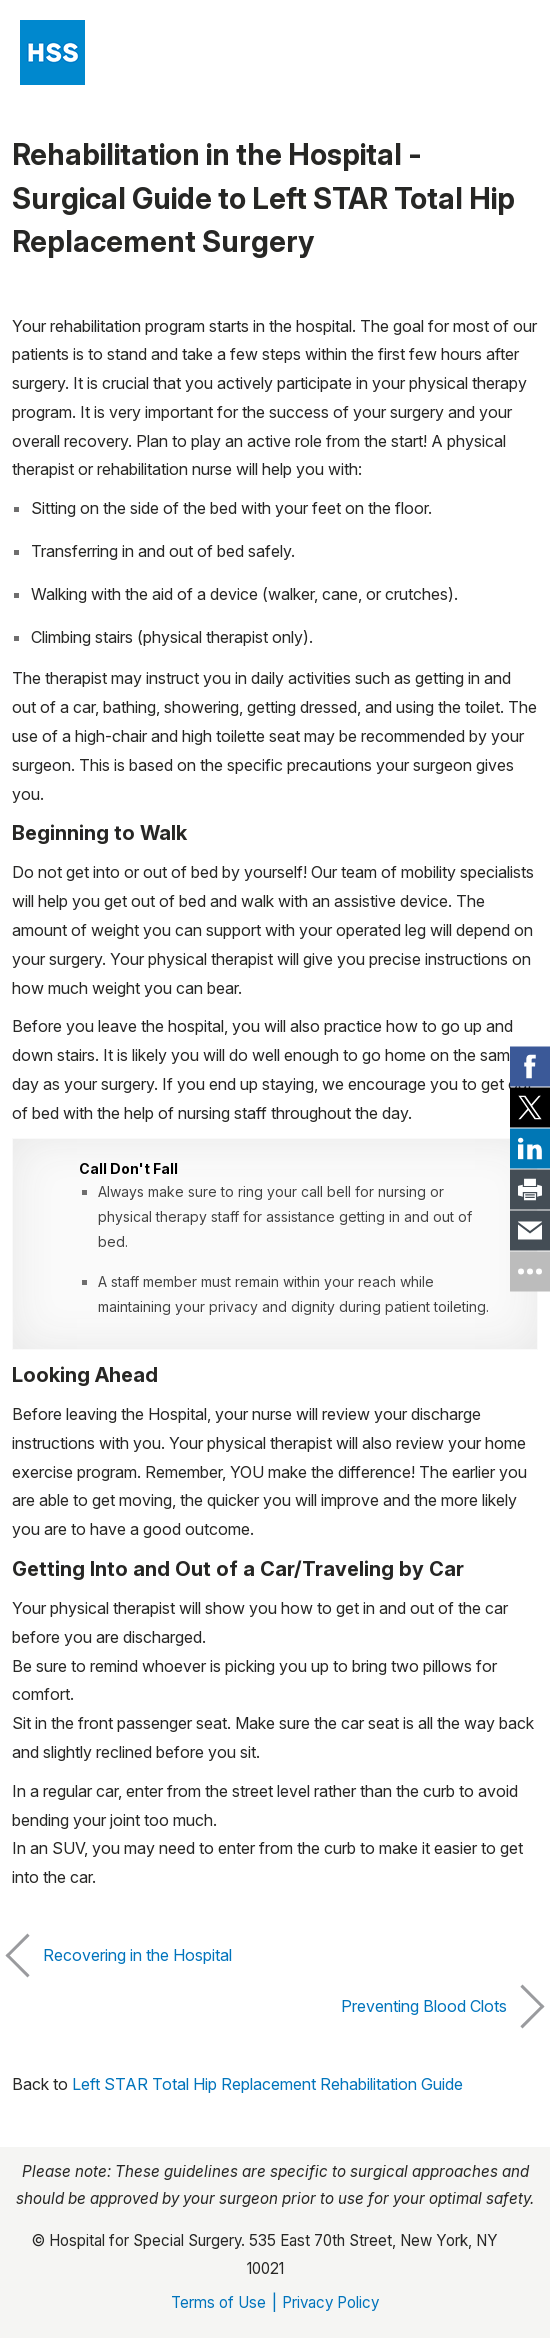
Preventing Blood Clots (439, 2006)
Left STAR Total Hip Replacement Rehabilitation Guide (267, 2084)
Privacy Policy (330, 2302)
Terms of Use (218, 2302)
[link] (530, 1067)
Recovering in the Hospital (122, 1955)
